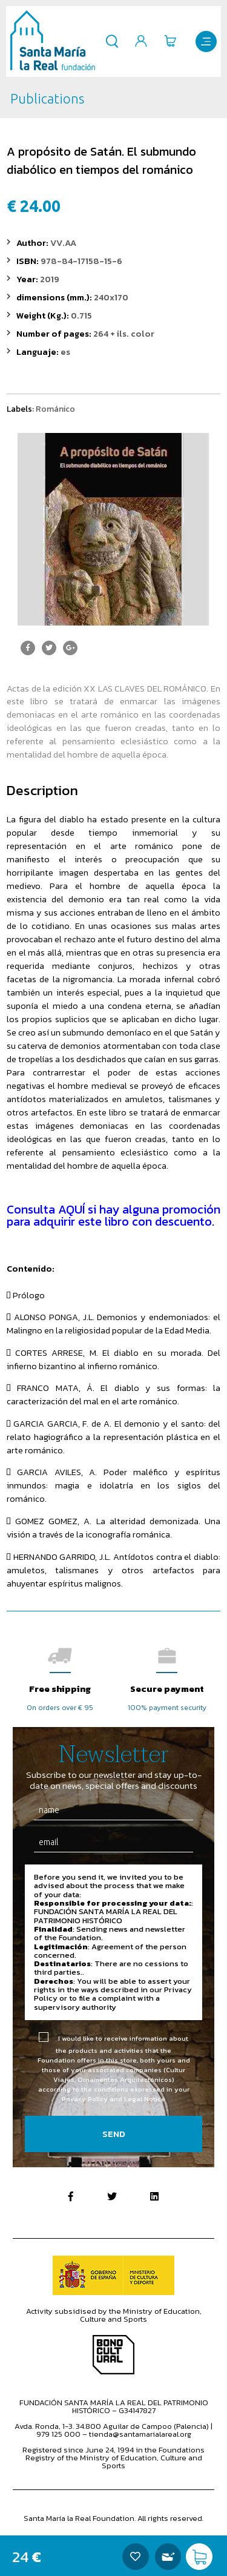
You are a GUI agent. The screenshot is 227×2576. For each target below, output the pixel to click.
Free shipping (60, 1689)
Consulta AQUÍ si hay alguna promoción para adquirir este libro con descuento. (113, 1215)
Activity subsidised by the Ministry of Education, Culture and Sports (114, 2315)
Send (113, 2134)
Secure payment (167, 1689)
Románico (55, 409)
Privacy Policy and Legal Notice (113, 2099)
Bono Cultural (113, 2354)
